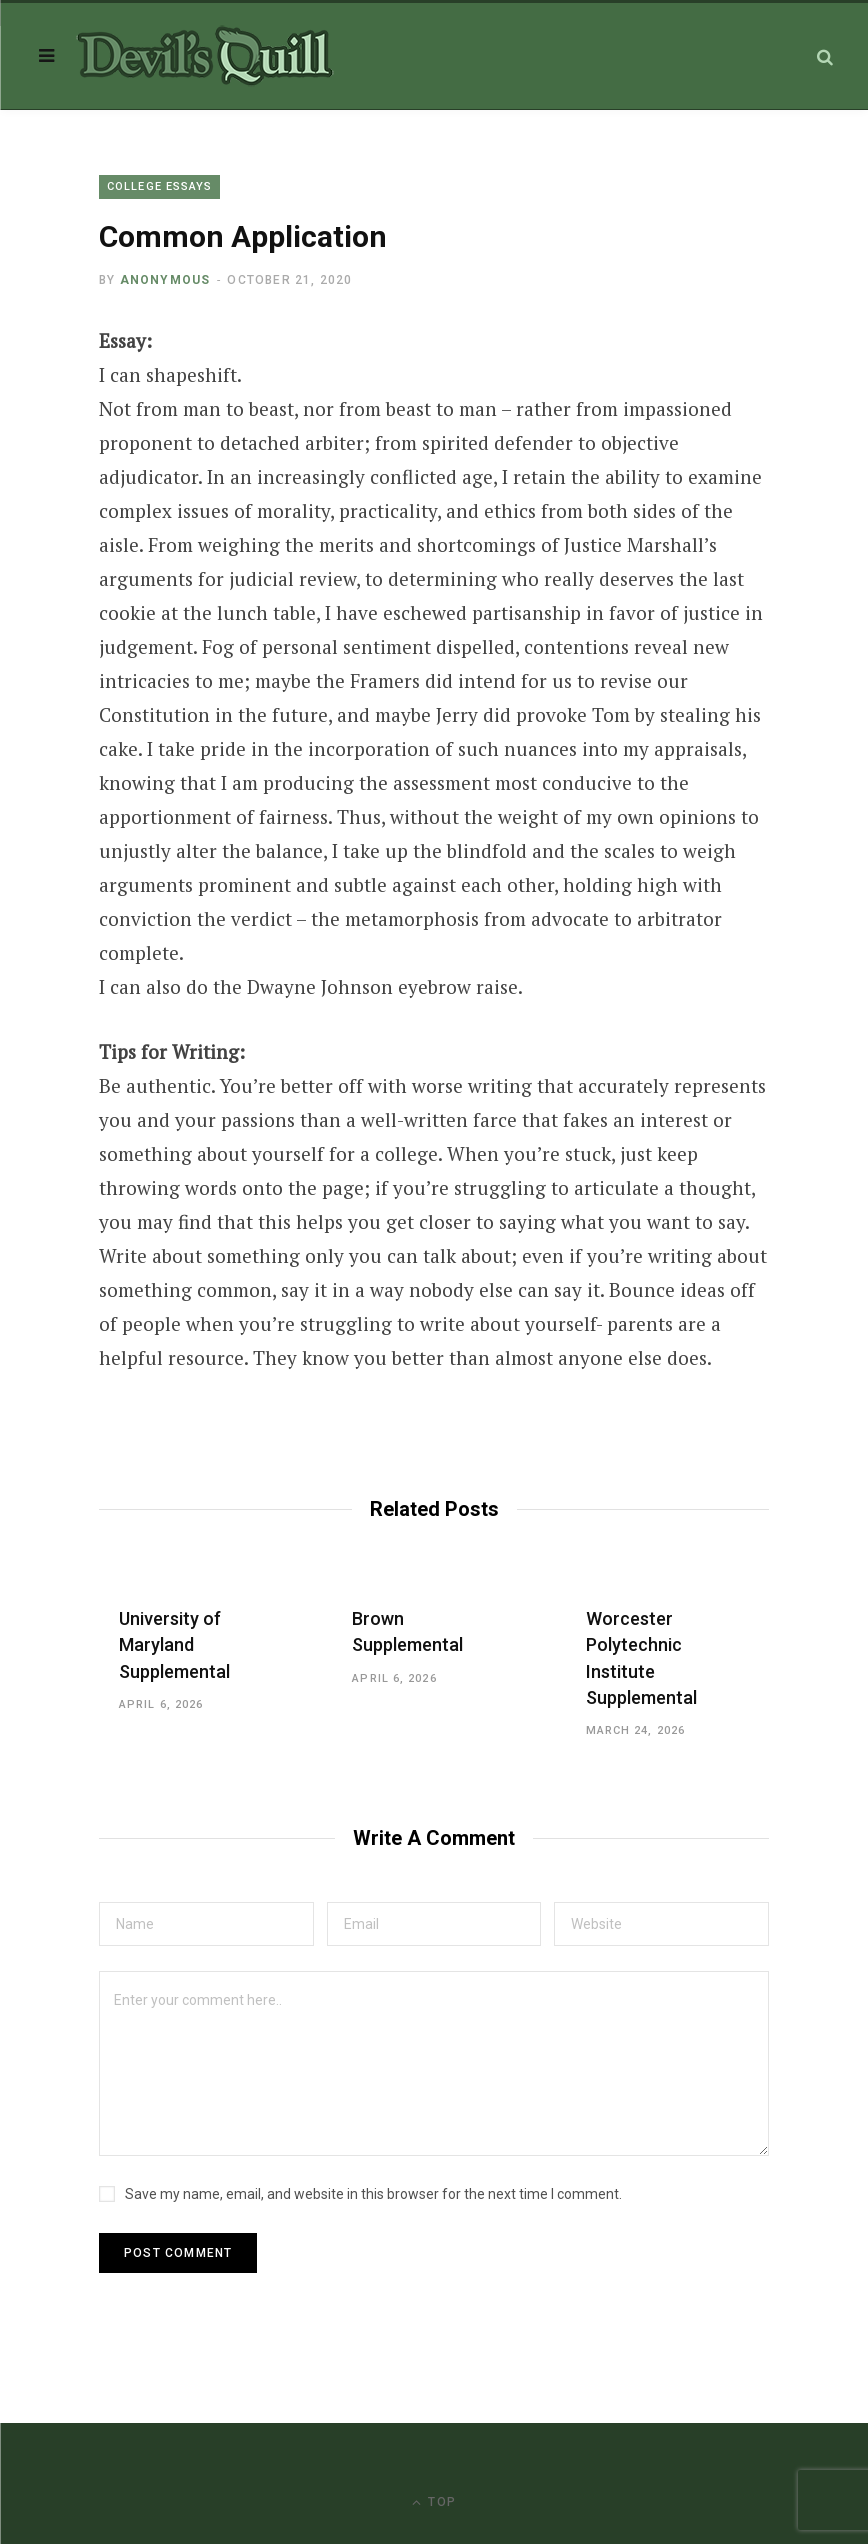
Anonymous (165, 280)
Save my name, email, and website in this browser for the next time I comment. (373, 2194)
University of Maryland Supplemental (174, 1644)
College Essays (159, 186)
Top (434, 2502)
